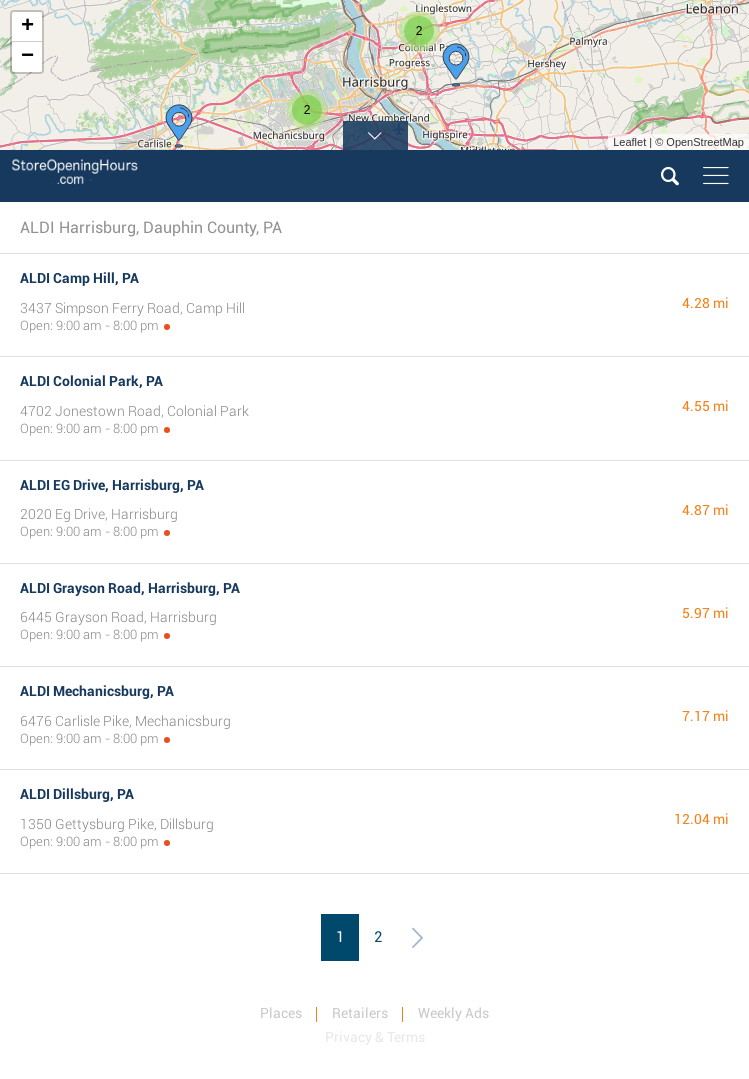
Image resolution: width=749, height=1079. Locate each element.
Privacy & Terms (375, 1037)
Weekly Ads (453, 1013)
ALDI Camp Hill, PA (79, 278)
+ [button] (27, 27)
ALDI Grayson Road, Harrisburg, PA (130, 588)
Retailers (360, 1013)
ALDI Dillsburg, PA (77, 794)
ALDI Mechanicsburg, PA (97, 691)
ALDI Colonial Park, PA (91, 381)
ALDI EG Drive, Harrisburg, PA (112, 485)
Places (281, 1013)
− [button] (27, 57)
